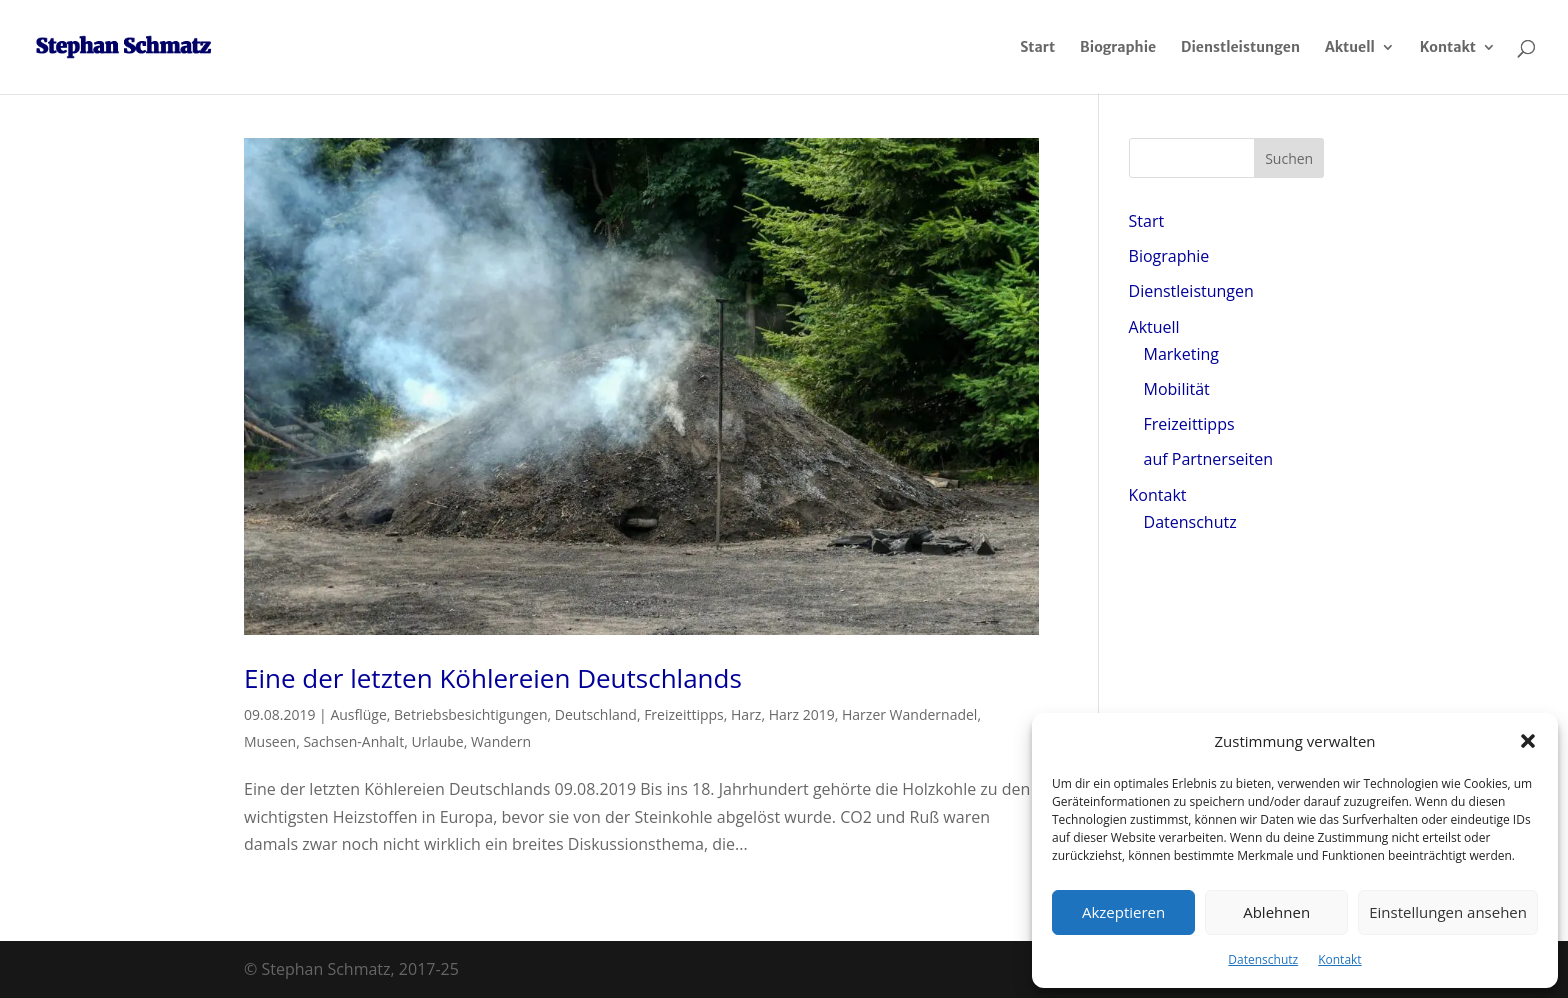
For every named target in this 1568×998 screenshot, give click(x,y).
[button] (1528, 741)
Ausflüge (358, 714)
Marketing (1181, 354)
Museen (270, 741)
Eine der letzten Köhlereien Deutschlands (493, 678)
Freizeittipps (684, 714)
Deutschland (596, 714)
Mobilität (1177, 389)
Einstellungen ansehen (1448, 912)
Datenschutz (1263, 959)
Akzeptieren (1123, 912)
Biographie (1118, 48)
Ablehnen (1276, 912)
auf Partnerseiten (1208, 459)
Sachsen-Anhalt (353, 741)
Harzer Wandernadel (909, 714)
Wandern (501, 741)
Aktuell (1350, 48)
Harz (746, 714)
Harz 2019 (802, 714)
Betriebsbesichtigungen (471, 714)
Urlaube (437, 741)
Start (1037, 48)
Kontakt (1339, 959)
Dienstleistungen (1240, 48)
